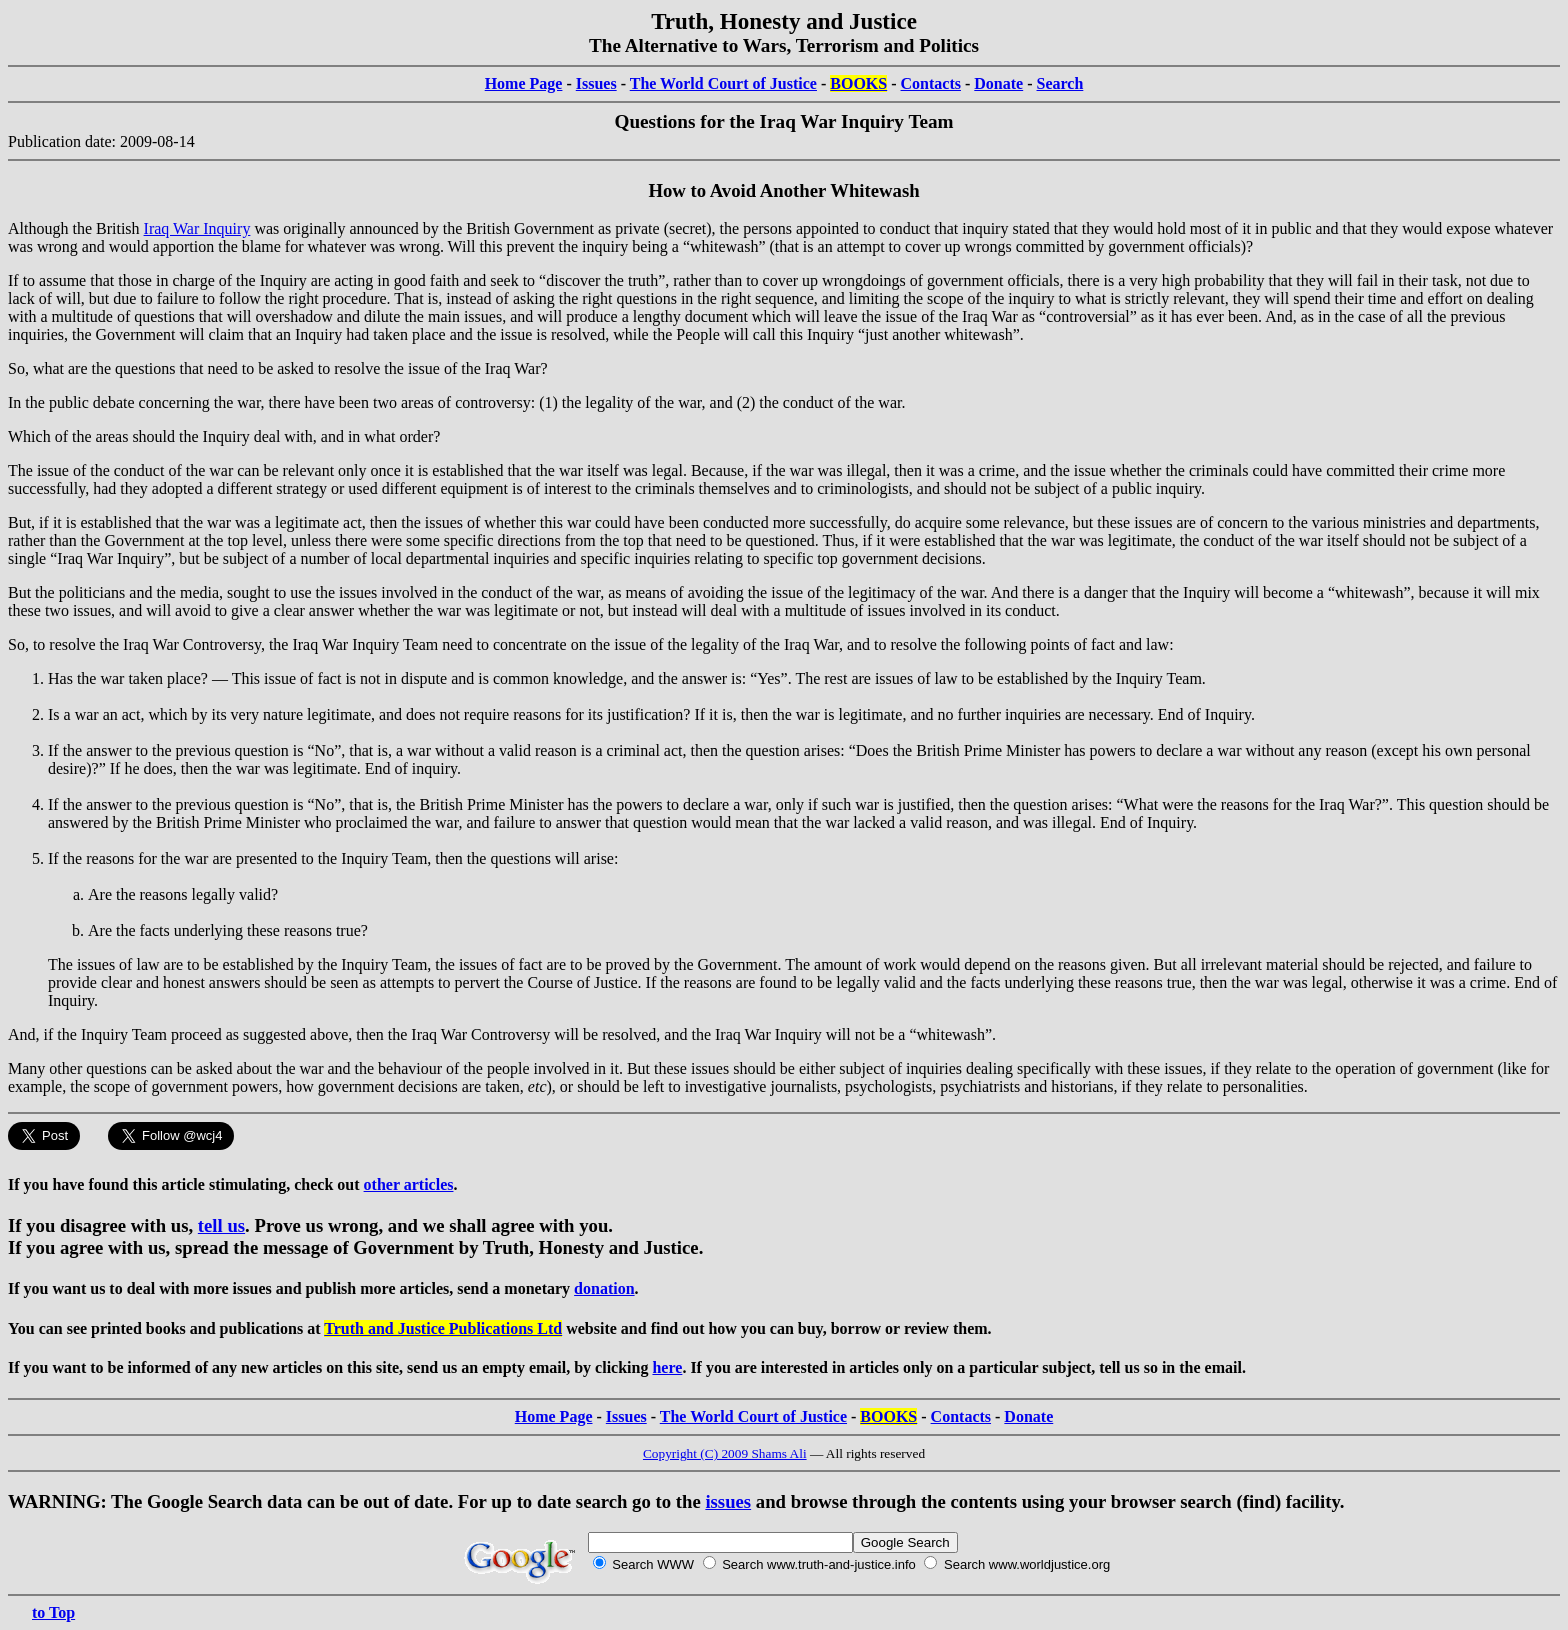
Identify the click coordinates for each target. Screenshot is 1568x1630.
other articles (409, 1184)
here (667, 1367)
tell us (221, 1225)
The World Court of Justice (723, 83)
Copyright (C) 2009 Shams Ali (725, 1453)
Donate (998, 83)
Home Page (524, 83)
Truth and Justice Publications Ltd (443, 1328)
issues (728, 1501)
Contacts (931, 83)
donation (604, 1288)
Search (1060, 83)
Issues (596, 83)
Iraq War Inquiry (197, 228)
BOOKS (858, 83)
